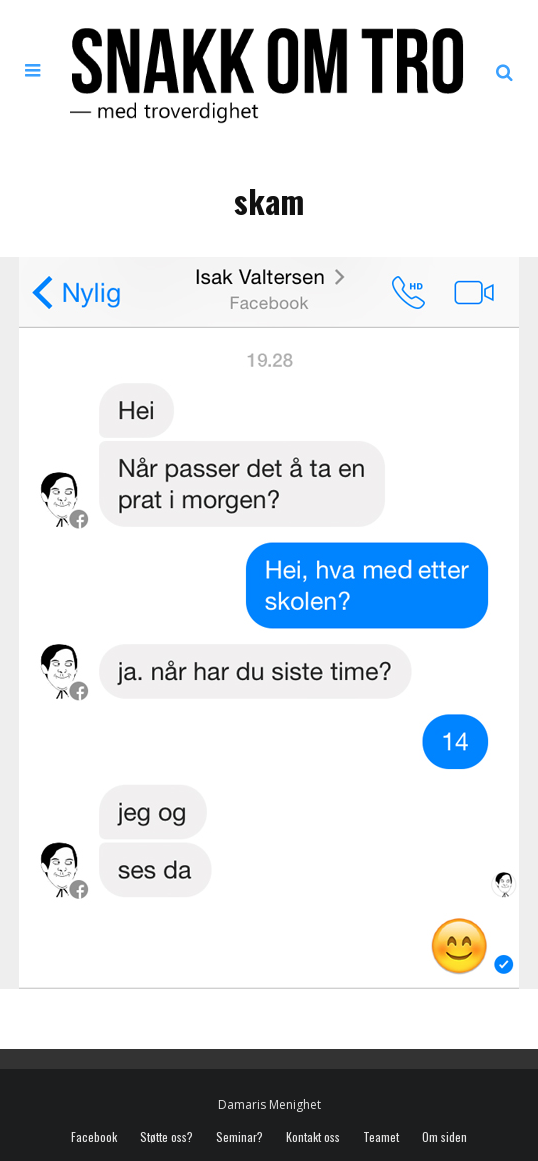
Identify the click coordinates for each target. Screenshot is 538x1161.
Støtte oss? (166, 1137)
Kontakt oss (313, 1137)
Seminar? (239, 1137)
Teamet (381, 1137)
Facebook (94, 1137)
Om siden (444, 1137)
